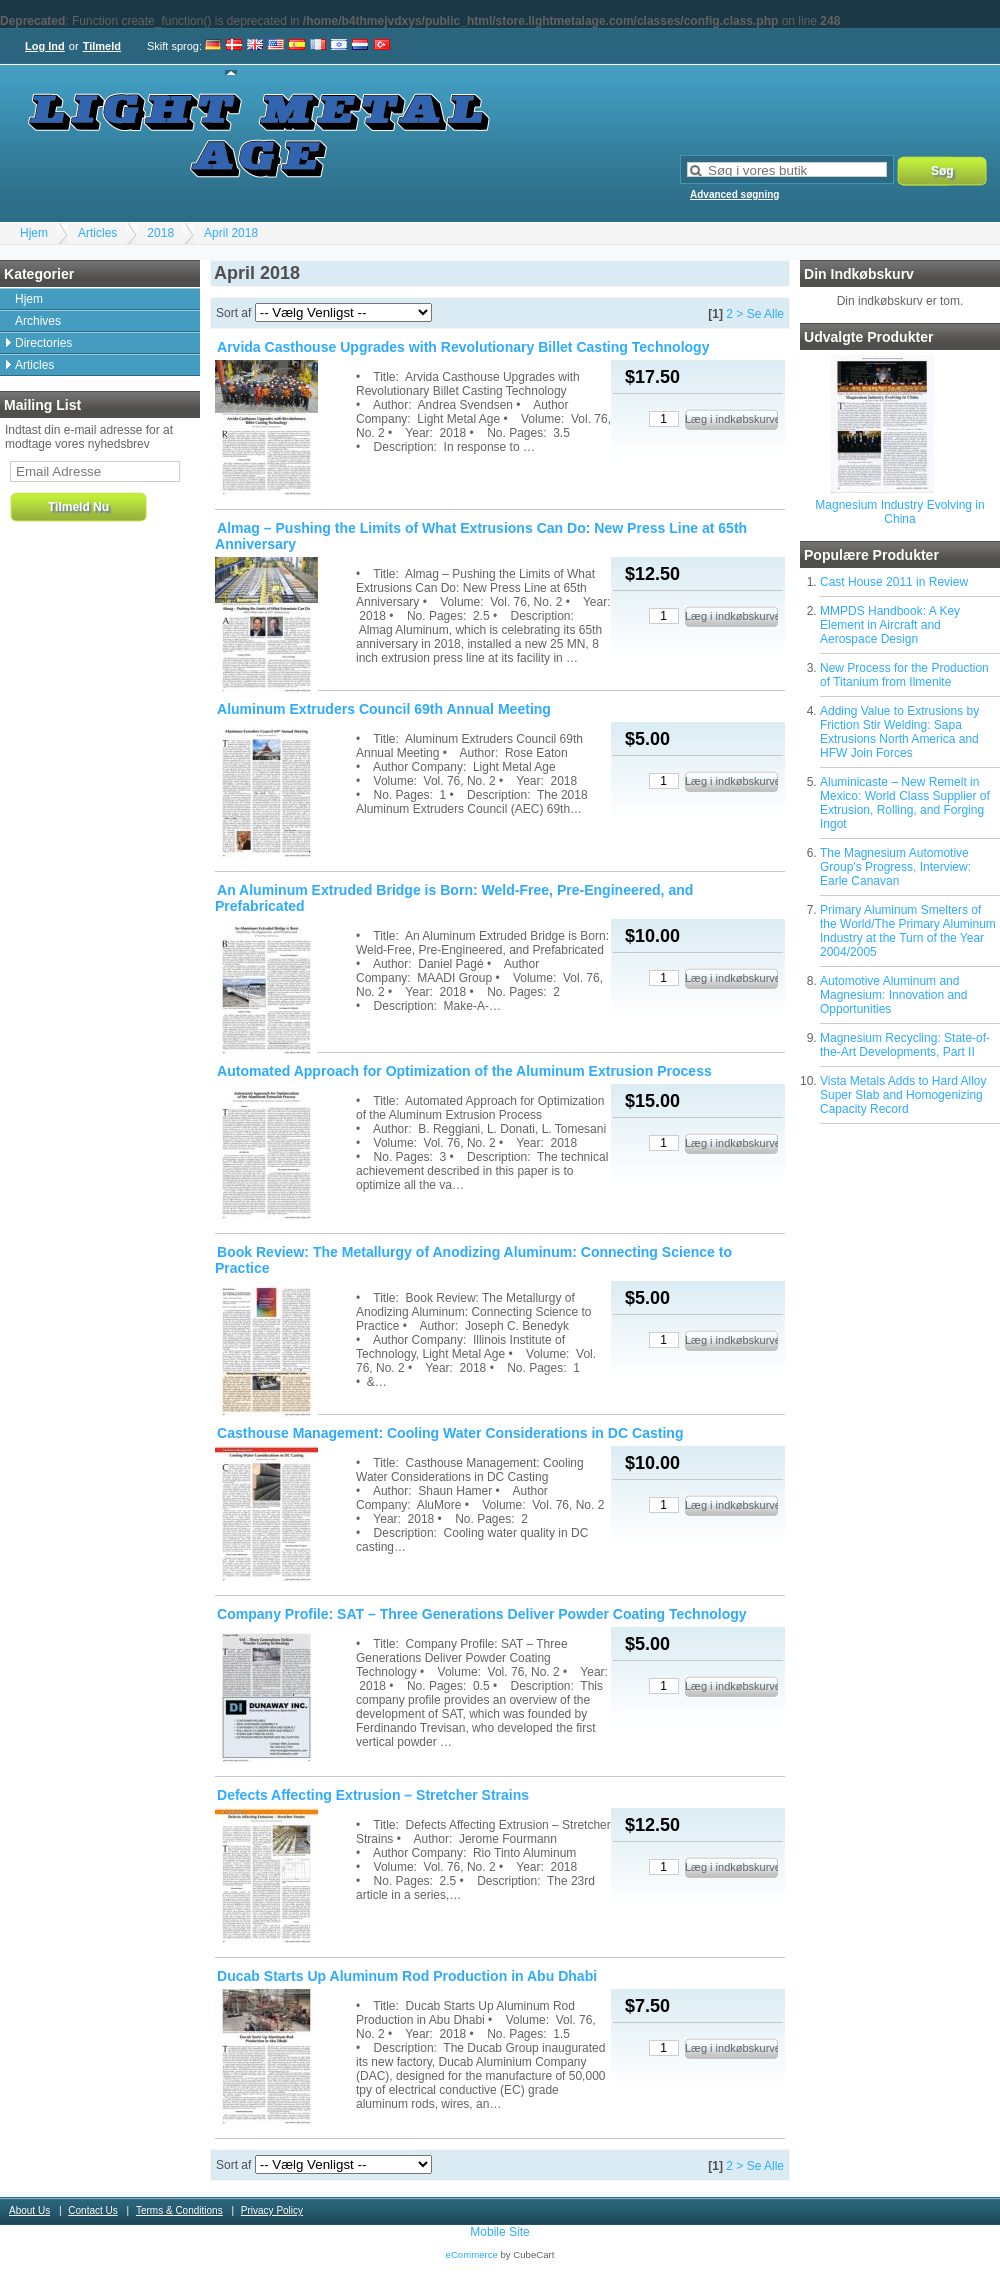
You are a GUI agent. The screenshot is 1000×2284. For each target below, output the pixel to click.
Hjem (34, 233)
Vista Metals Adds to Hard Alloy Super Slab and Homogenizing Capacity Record (903, 1095)
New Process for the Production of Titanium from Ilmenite (904, 675)
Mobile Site (499, 2232)
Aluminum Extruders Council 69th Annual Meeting (384, 709)
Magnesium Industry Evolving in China (899, 512)
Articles (97, 233)
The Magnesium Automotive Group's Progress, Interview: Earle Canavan (895, 867)
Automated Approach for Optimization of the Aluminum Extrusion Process (464, 1071)
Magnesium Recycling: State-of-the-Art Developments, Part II (905, 1045)
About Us (29, 2210)
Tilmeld (102, 46)
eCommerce (472, 2254)
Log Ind (45, 46)
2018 (160, 233)
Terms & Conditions (179, 2210)
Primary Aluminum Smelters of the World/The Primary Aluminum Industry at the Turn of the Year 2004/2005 (908, 931)
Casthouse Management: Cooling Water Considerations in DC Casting (450, 1433)
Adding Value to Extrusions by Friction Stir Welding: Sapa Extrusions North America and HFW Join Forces (899, 732)
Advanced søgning (734, 194)
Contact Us (92, 2210)
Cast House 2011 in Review (894, 582)
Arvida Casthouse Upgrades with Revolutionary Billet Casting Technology (463, 347)
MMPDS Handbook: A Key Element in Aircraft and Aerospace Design (890, 625)
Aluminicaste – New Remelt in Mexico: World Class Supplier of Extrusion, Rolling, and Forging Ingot (905, 803)
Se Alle (765, 314)
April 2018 (231, 233)
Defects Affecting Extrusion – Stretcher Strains (373, 1795)
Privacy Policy (272, 2210)
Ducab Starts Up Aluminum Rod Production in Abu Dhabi (407, 1976)
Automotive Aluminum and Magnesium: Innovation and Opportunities (893, 995)
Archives (38, 321)
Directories (43, 343)
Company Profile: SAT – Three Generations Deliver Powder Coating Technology (482, 1614)
